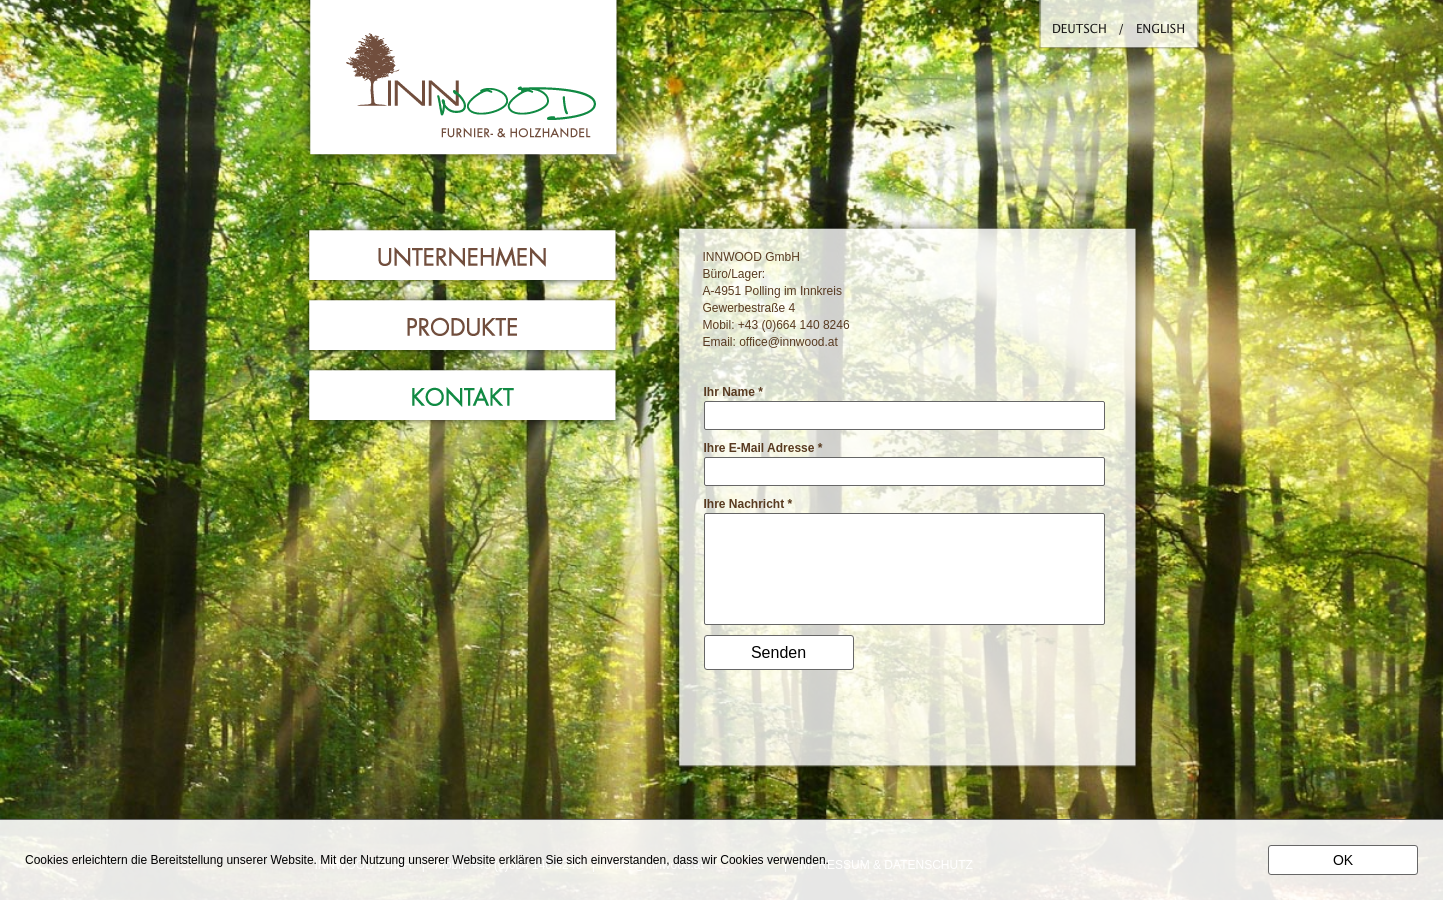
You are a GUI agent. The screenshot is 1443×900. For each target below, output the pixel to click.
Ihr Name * (733, 392)
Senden (778, 652)
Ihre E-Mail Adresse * (763, 448)
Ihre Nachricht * (748, 504)
